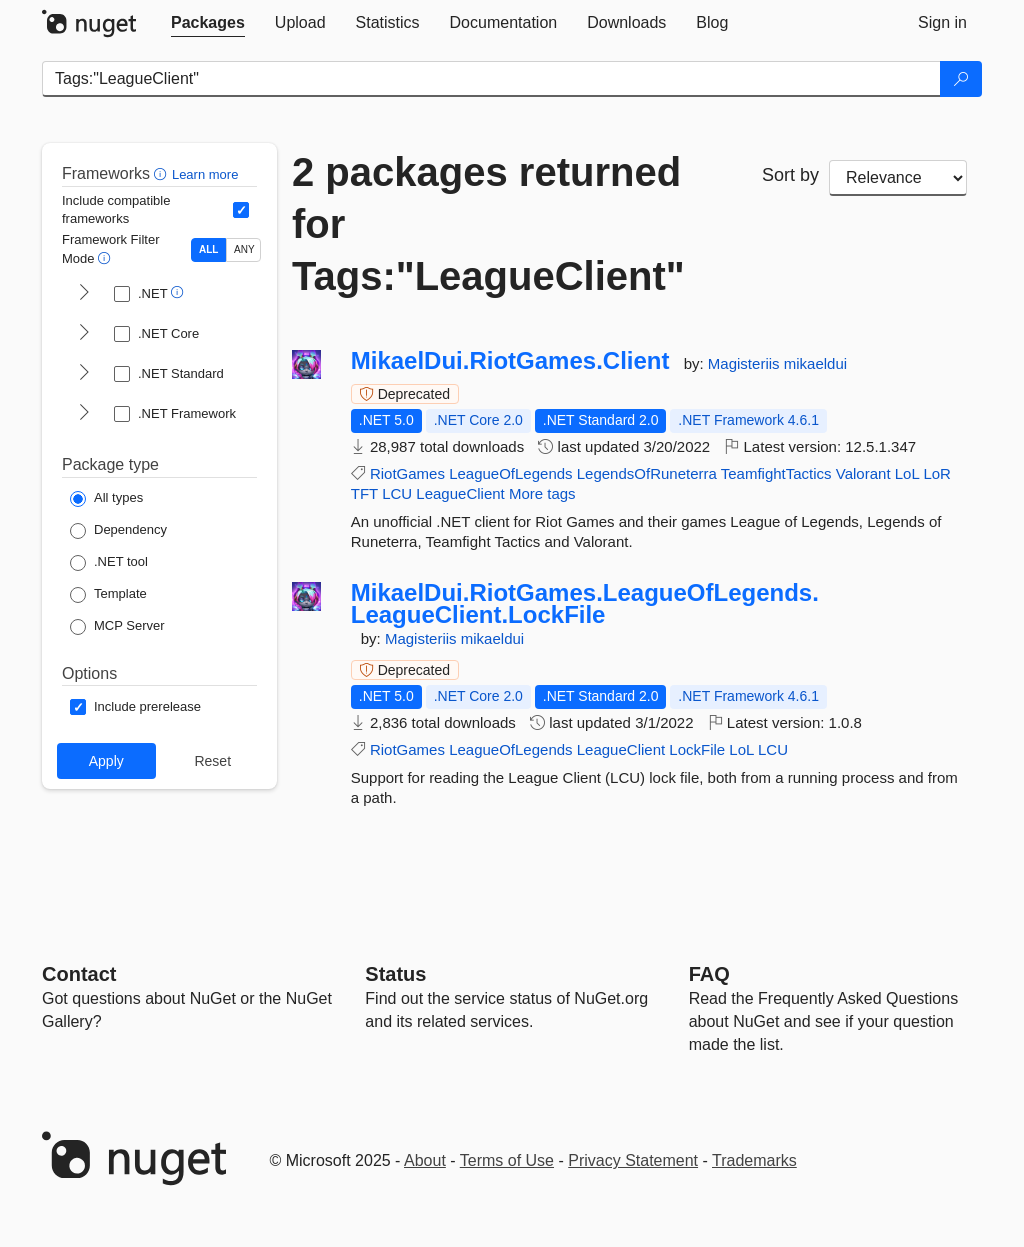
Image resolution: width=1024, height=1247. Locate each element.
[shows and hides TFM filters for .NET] (84, 294)
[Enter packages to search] (491, 79)
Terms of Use (507, 1160)
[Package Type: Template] (108, 595)
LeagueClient (460, 493)
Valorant (863, 473)
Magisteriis (746, 363)
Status (395, 974)
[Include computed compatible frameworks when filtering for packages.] (241, 210)
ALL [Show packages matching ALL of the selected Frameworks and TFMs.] (208, 249)
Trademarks (754, 1160)
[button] (162, 173)
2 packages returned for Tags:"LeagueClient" (488, 224)
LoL (907, 473)
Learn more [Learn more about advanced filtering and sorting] (205, 174)
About (425, 1160)
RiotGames (407, 473)
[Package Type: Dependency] (118, 531)
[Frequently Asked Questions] (709, 974)
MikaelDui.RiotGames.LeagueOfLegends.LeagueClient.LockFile (585, 603)
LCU (397, 493)
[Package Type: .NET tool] (109, 563)
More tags (542, 493)
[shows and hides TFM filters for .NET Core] (84, 334)
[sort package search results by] (898, 178)
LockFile (697, 749)
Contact (79, 974)
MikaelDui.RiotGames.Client (510, 361)
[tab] (208, 23)
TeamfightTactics (776, 473)
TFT (364, 493)
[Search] (961, 79)
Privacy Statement (633, 1160)
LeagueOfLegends (510, 473)
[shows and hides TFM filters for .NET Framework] (84, 414)
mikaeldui (815, 363)
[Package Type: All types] (106, 499)
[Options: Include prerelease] (135, 707)
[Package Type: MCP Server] (117, 627)
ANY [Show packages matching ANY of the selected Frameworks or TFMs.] (244, 249)
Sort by (790, 175)
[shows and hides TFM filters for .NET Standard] (84, 374)
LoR (937, 473)
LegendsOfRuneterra (647, 473)
